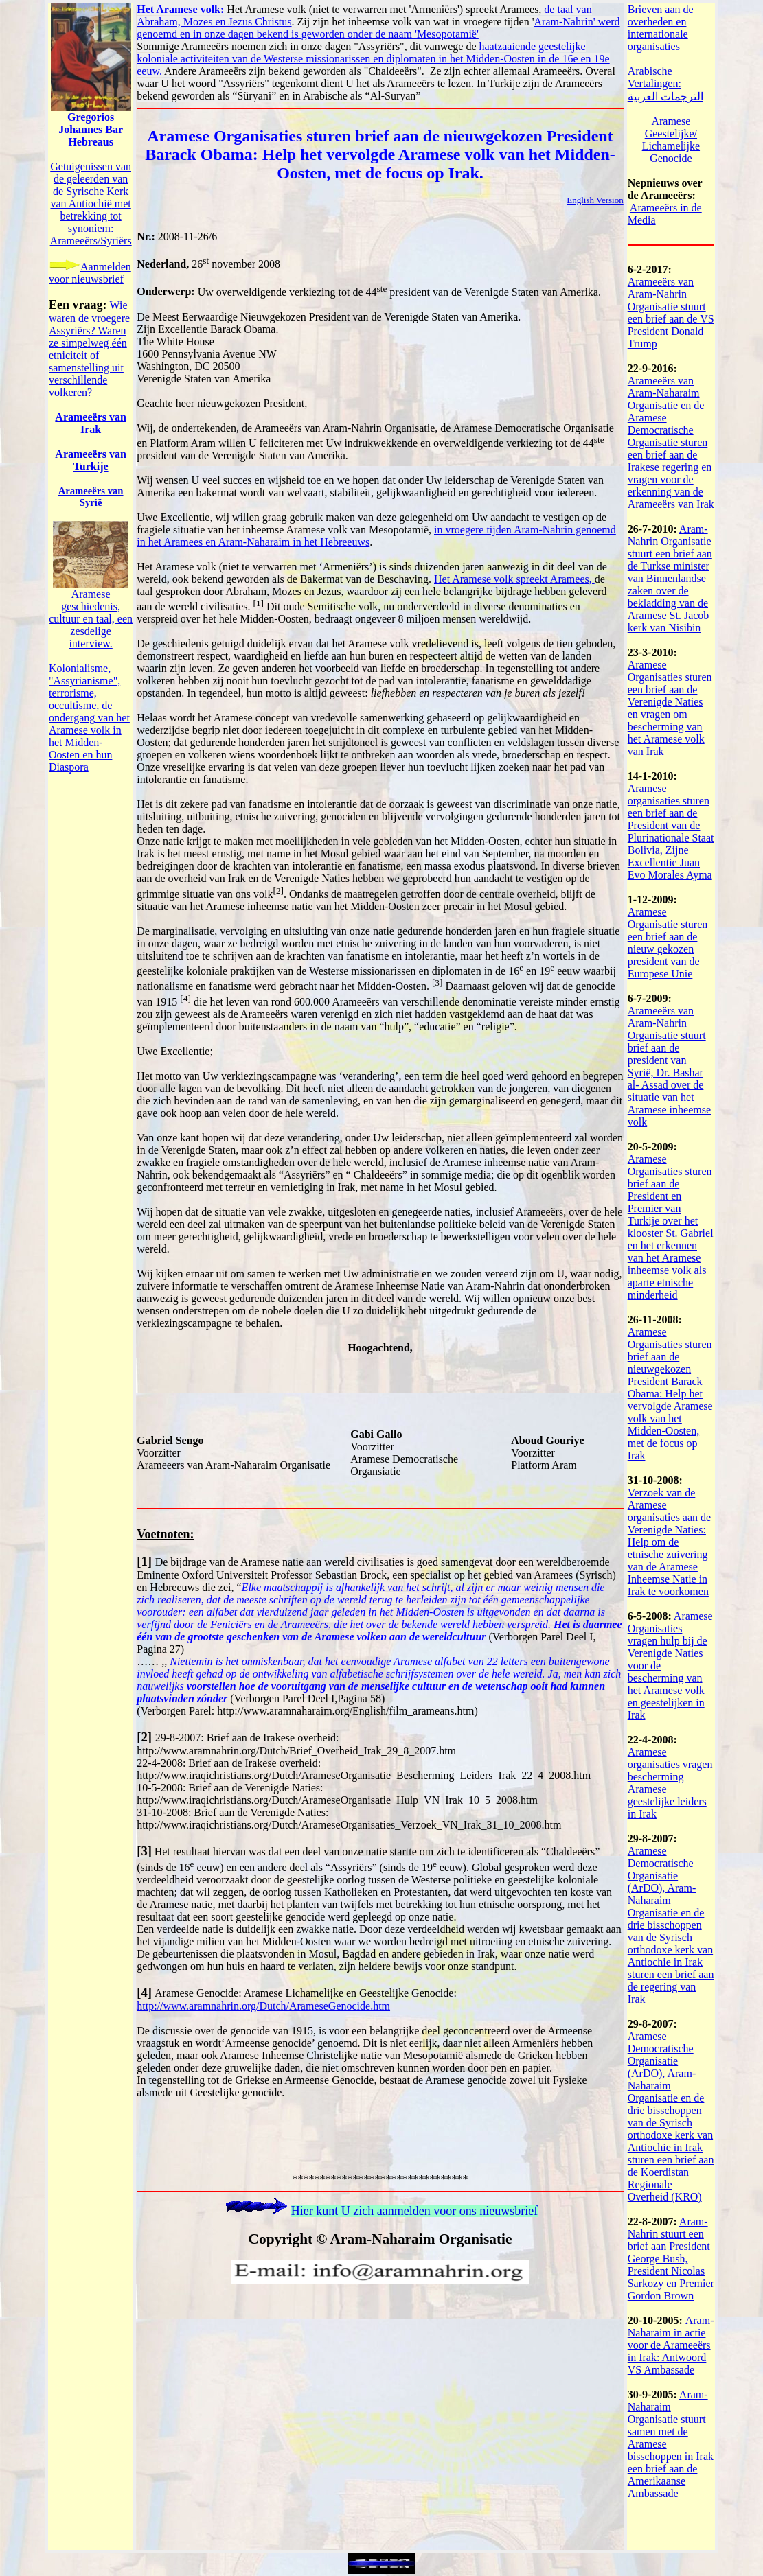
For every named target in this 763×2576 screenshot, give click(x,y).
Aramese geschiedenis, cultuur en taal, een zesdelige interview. (91, 618)
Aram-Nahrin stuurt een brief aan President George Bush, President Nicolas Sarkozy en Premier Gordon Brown (671, 2258)
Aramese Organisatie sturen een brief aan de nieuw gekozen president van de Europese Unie (668, 942)
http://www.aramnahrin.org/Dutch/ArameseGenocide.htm (263, 2006)
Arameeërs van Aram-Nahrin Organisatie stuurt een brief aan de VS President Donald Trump (671, 312)
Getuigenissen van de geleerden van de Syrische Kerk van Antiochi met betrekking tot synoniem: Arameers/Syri (91, 203)
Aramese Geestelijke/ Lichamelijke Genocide (671, 139)
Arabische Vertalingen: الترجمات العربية (665, 83)
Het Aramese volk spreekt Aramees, (514, 579)
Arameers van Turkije (90, 460)
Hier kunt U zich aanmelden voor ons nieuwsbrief (414, 2211)
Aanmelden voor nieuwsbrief (90, 273)
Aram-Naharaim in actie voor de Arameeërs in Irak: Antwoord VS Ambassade (671, 2345)
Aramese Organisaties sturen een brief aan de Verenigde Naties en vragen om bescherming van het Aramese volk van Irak (670, 708)
